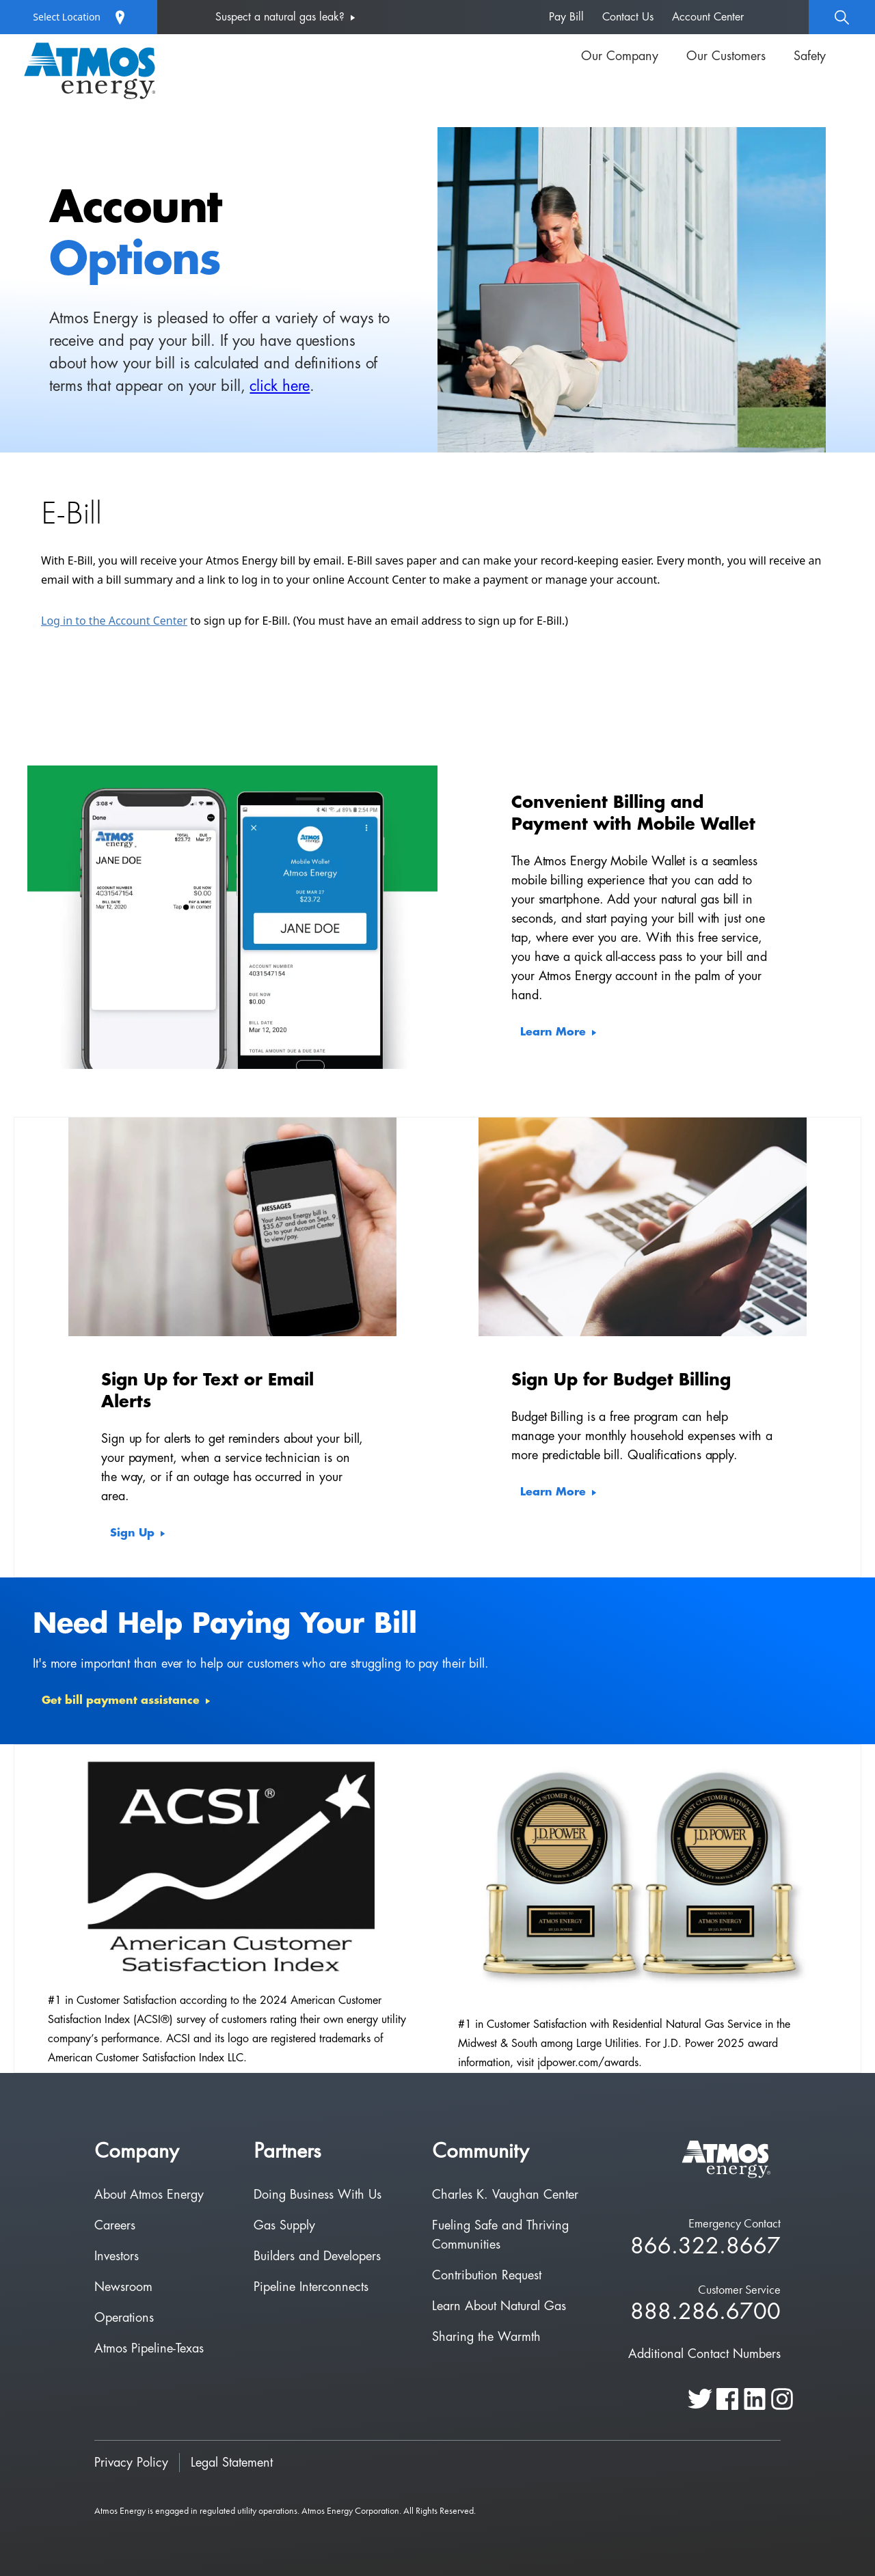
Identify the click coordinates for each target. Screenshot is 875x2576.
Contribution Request (486, 2275)
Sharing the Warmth (486, 2337)
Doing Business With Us (317, 2194)
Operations (124, 2317)
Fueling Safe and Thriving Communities (500, 2235)
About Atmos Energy (149, 2194)
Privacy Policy (131, 2462)
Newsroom (123, 2287)
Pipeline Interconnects (311, 2287)
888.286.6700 (705, 2312)
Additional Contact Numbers (704, 2354)
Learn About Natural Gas (499, 2306)
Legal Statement (232, 2462)
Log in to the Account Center (114, 620)
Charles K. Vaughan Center (505, 2194)
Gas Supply (284, 2225)
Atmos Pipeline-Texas (149, 2348)
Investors (116, 2256)
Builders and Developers (317, 2256)
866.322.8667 (705, 2247)
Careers (114, 2225)
